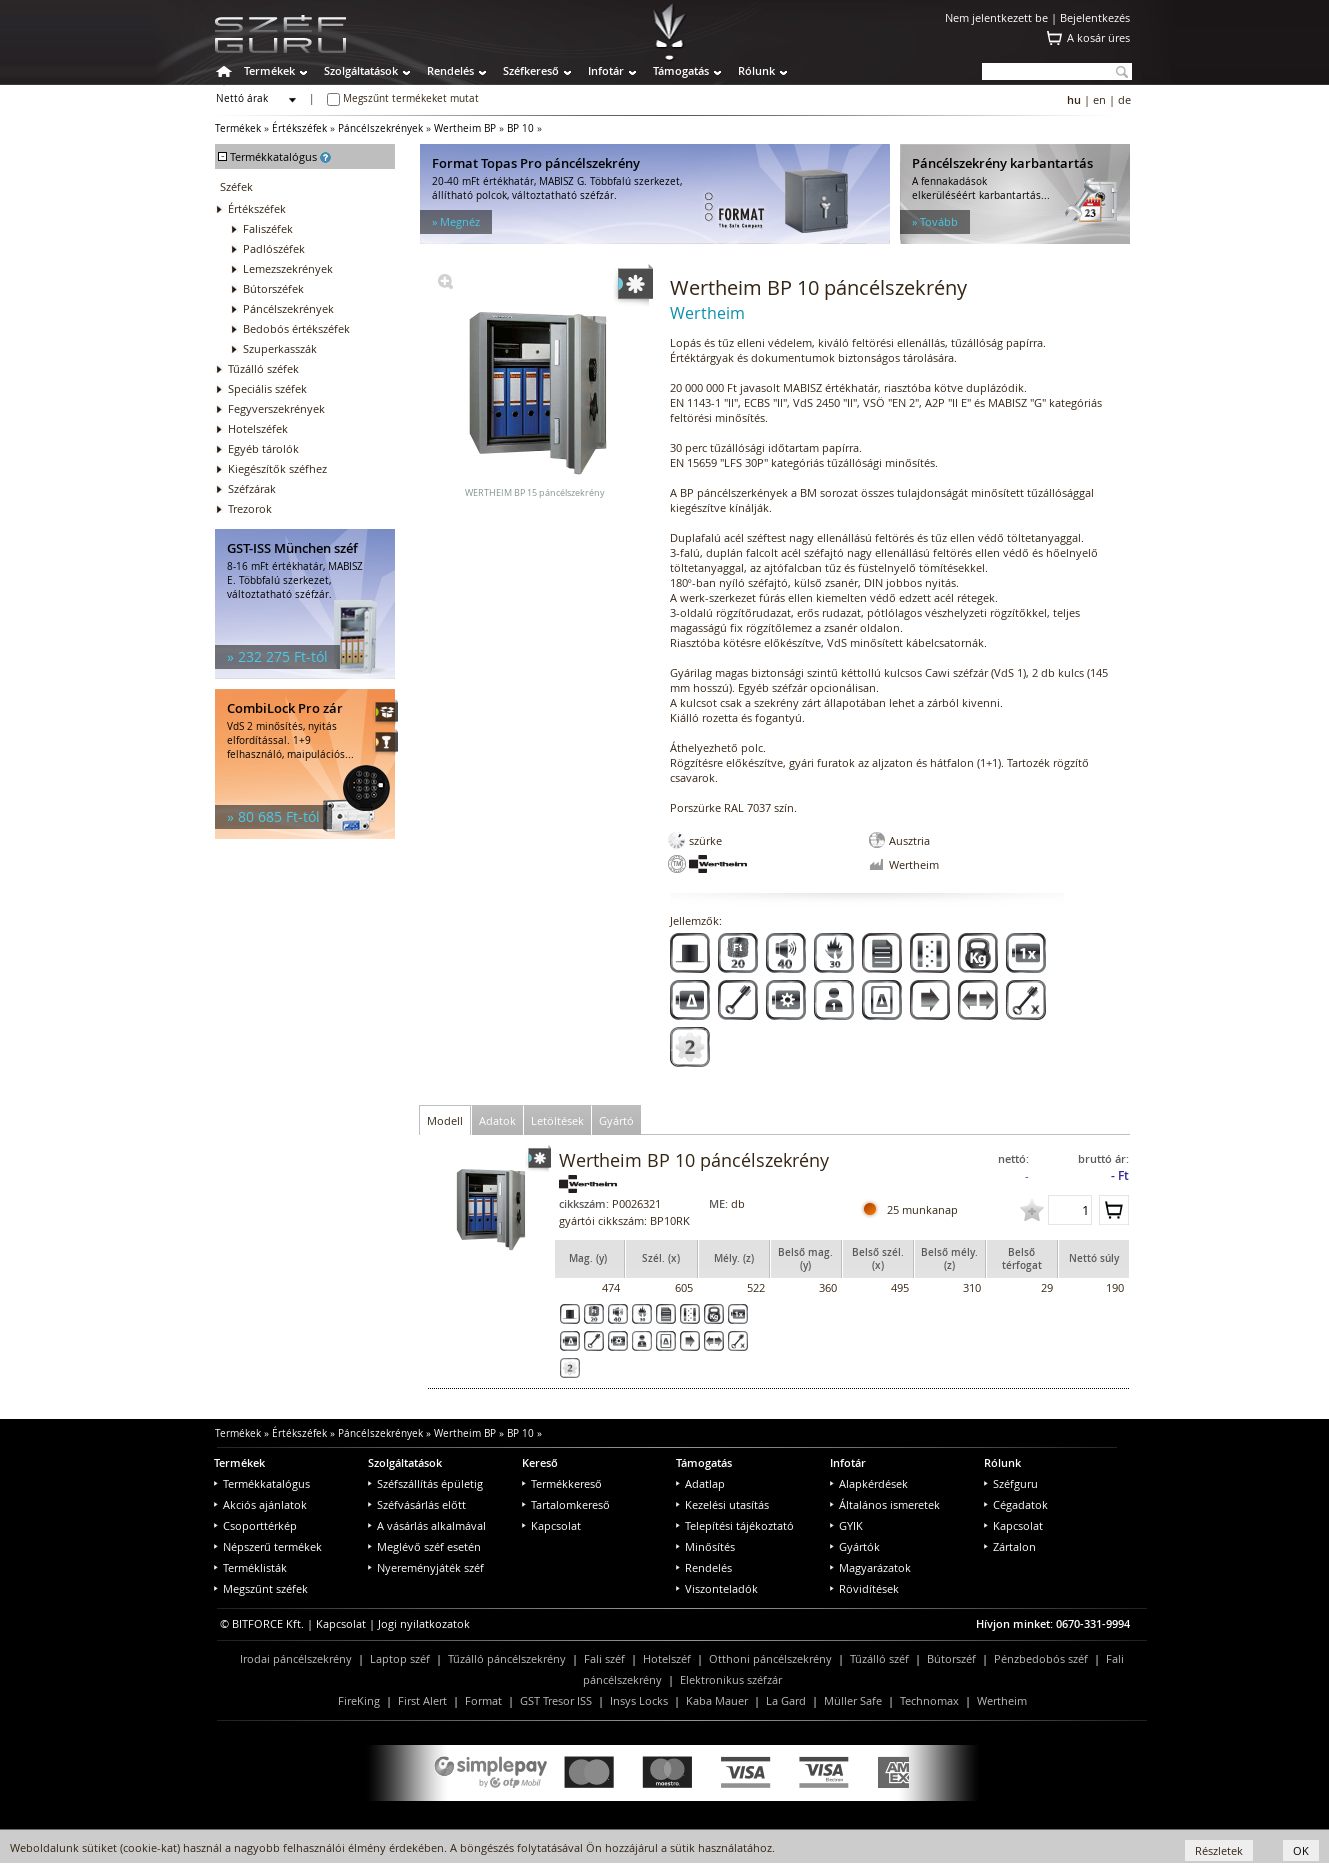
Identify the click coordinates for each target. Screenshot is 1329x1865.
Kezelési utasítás (722, 1504)
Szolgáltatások (361, 70)
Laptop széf (400, 1658)
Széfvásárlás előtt (417, 1504)
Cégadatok (1016, 1504)
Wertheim (1002, 1700)
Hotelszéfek (258, 428)
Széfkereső (531, 70)
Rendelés (450, 70)
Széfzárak (252, 488)
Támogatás (681, 70)
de (1124, 99)
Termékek (269, 70)
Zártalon (1010, 1546)
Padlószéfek (274, 248)
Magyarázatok (870, 1567)
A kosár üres (1098, 37)
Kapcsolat (551, 1525)
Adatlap (700, 1483)
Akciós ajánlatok (260, 1504)
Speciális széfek (267, 388)
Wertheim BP (465, 128)
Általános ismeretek (885, 1504)
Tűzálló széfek (263, 368)
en (1099, 99)
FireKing (359, 1700)
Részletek (1219, 1850)
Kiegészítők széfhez (277, 468)
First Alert (422, 1700)
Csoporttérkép (255, 1525)
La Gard (786, 1700)
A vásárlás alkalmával (427, 1525)
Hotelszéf (667, 1658)
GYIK (846, 1525)
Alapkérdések (869, 1483)
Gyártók (855, 1546)
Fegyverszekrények (276, 408)
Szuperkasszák (280, 348)
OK (1301, 1850)
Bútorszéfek (273, 288)
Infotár (606, 70)
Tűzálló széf (879, 1658)
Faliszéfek (268, 228)
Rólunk (756, 70)
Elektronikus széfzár (731, 1679)
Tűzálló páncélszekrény (507, 1658)
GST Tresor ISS (556, 1700)
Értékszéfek (299, 128)
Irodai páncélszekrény (296, 1658)
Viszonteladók (717, 1588)
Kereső (540, 1462)
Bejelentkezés (1095, 17)
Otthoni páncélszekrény (770, 1658)
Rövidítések (864, 1588)
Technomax (929, 1700)
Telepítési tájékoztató (735, 1525)
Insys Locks (639, 1700)
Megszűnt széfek (261, 1588)
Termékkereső (562, 1483)
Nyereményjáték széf (426, 1567)
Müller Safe (853, 1700)
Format (483, 1700)
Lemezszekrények (288, 268)
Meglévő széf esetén (424, 1546)
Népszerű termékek (268, 1546)
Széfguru (1011, 1483)
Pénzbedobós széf (1041, 1658)
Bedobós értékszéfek (296, 328)
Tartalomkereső (566, 1504)
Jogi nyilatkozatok (424, 1623)
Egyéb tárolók (263, 448)
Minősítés (705, 1546)
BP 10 (520, 128)
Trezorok (250, 508)
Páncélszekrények (380, 128)
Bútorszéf (951, 1658)
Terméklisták (250, 1567)
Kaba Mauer (717, 1700)
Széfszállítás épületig (425, 1483)
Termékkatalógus (262, 1483)
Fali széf (604, 1658)
